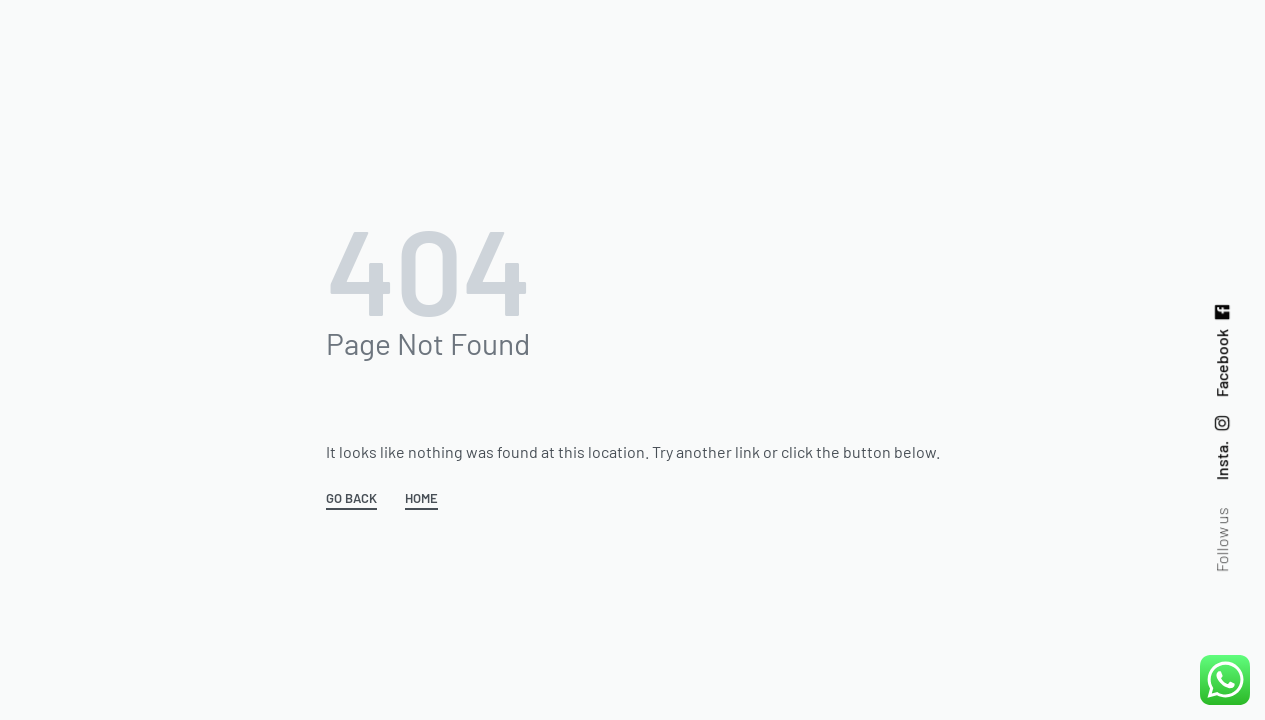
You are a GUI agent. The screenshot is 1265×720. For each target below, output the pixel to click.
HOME (421, 499)
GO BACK (351, 499)
